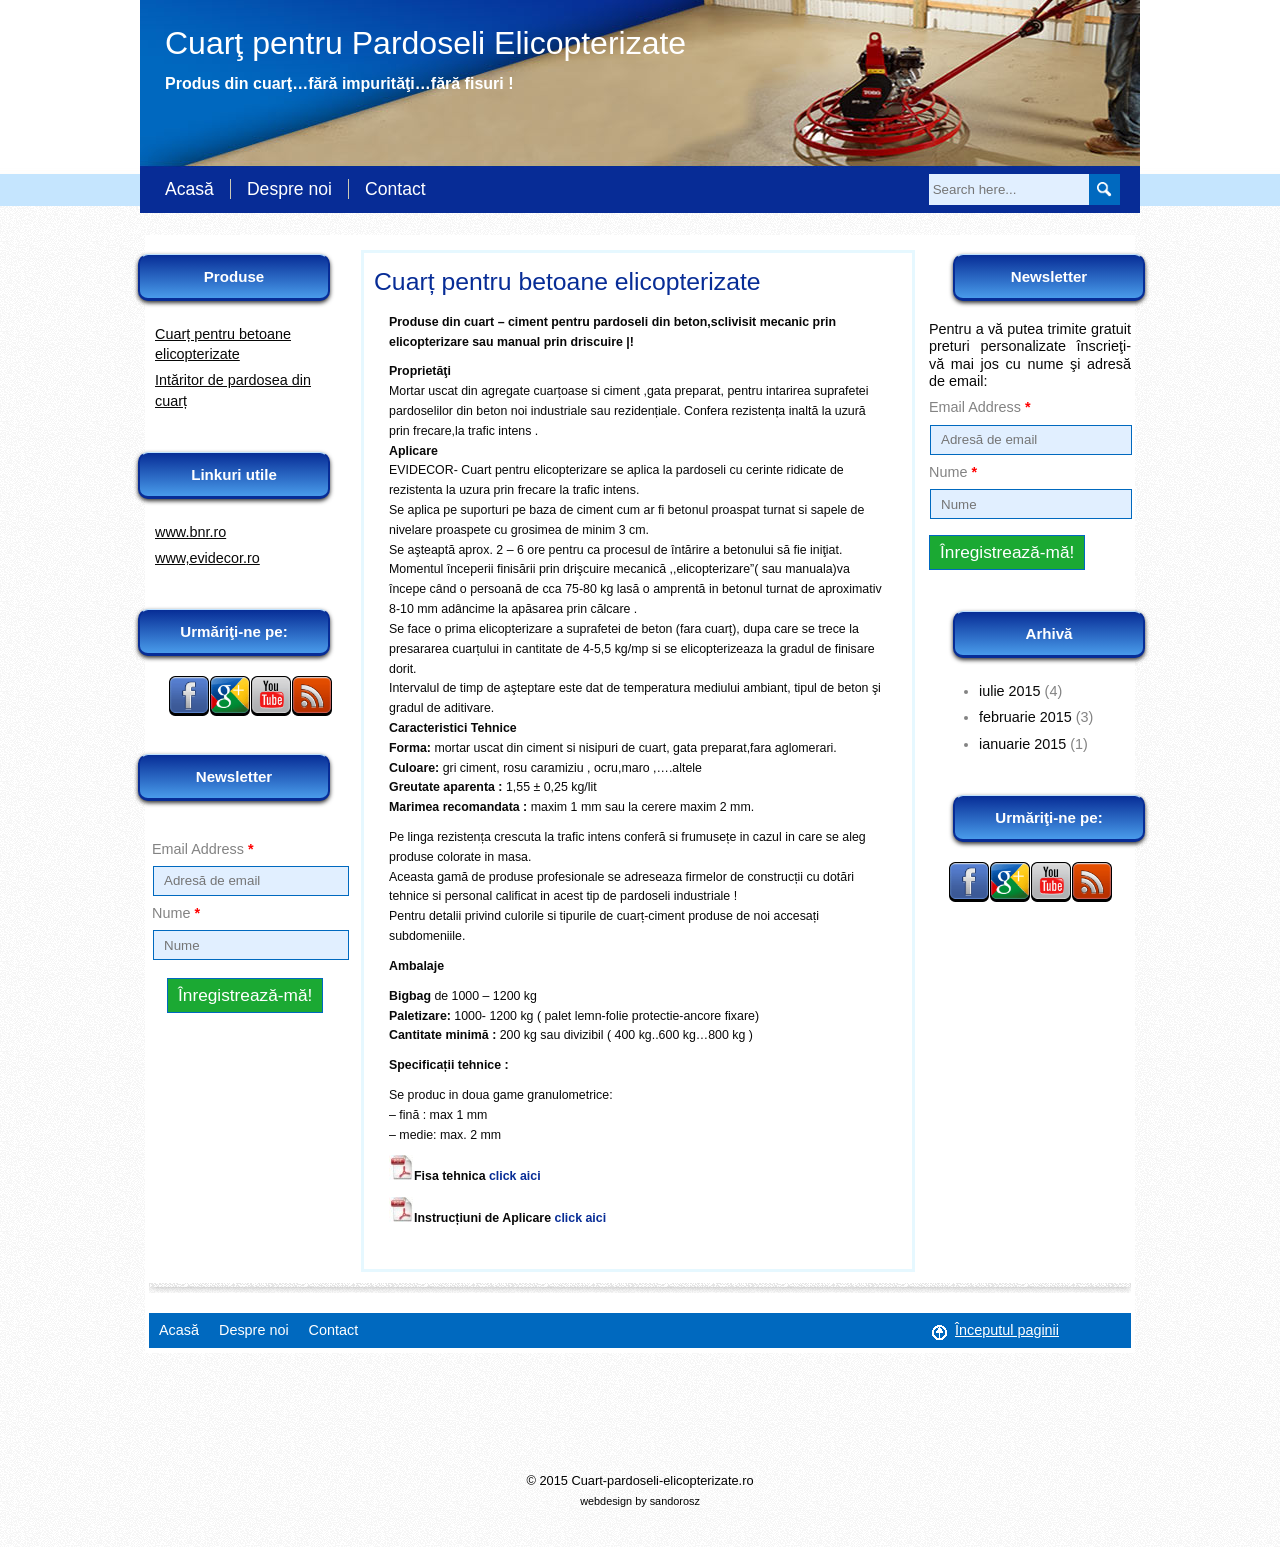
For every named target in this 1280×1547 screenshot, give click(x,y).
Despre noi (289, 189)
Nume (176, 913)
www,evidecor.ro (207, 558)
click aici (515, 1176)
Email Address (203, 849)
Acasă (189, 189)
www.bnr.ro (190, 532)
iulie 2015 (1010, 691)
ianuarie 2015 (1022, 744)
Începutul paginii (1007, 1330)
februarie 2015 (1025, 717)
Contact (395, 189)
